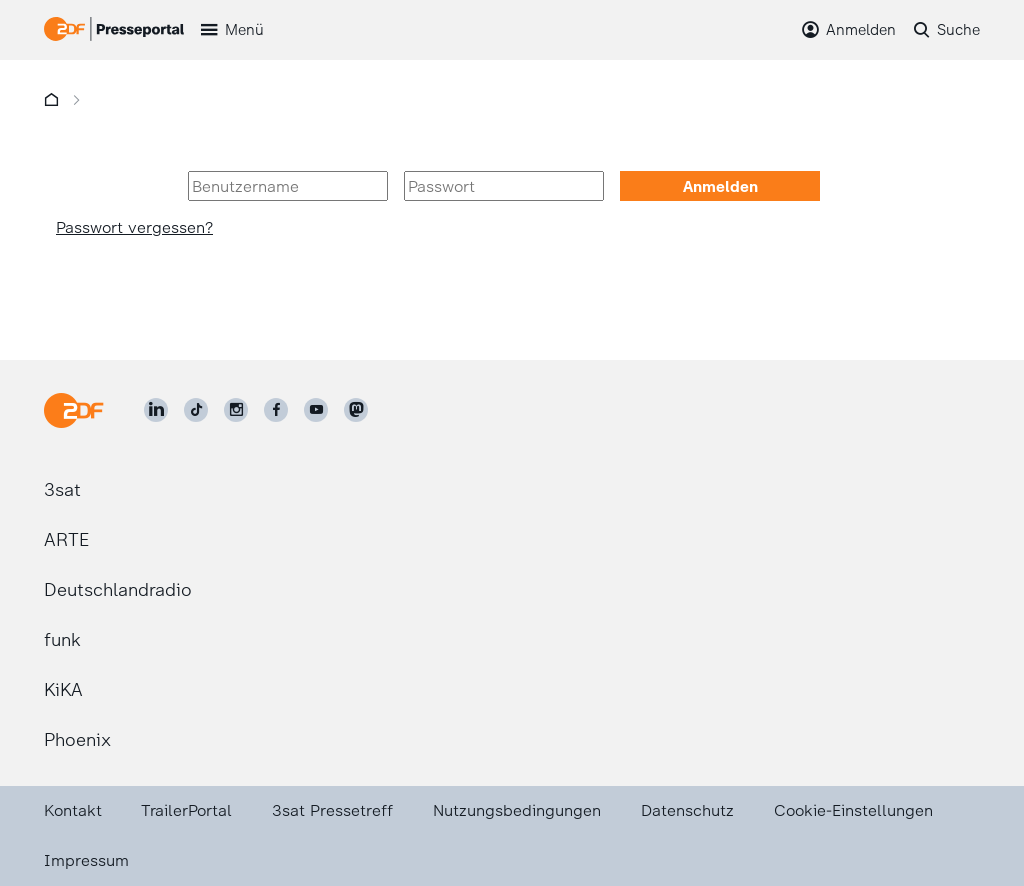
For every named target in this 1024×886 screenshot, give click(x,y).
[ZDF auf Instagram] (236, 410)
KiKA (63, 690)
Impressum (86, 860)
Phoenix (77, 740)
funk (62, 640)
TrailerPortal (186, 810)
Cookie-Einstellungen (853, 810)
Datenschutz (687, 810)
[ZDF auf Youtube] (316, 410)
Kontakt (73, 810)
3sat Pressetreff (332, 810)
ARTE (66, 540)
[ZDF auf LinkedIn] (156, 410)
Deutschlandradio (118, 590)
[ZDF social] (356, 410)
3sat (62, 490)
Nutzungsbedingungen (517, 810)
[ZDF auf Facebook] (276, 410)
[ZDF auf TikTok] (196, 410)
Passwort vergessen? (134, 227)
